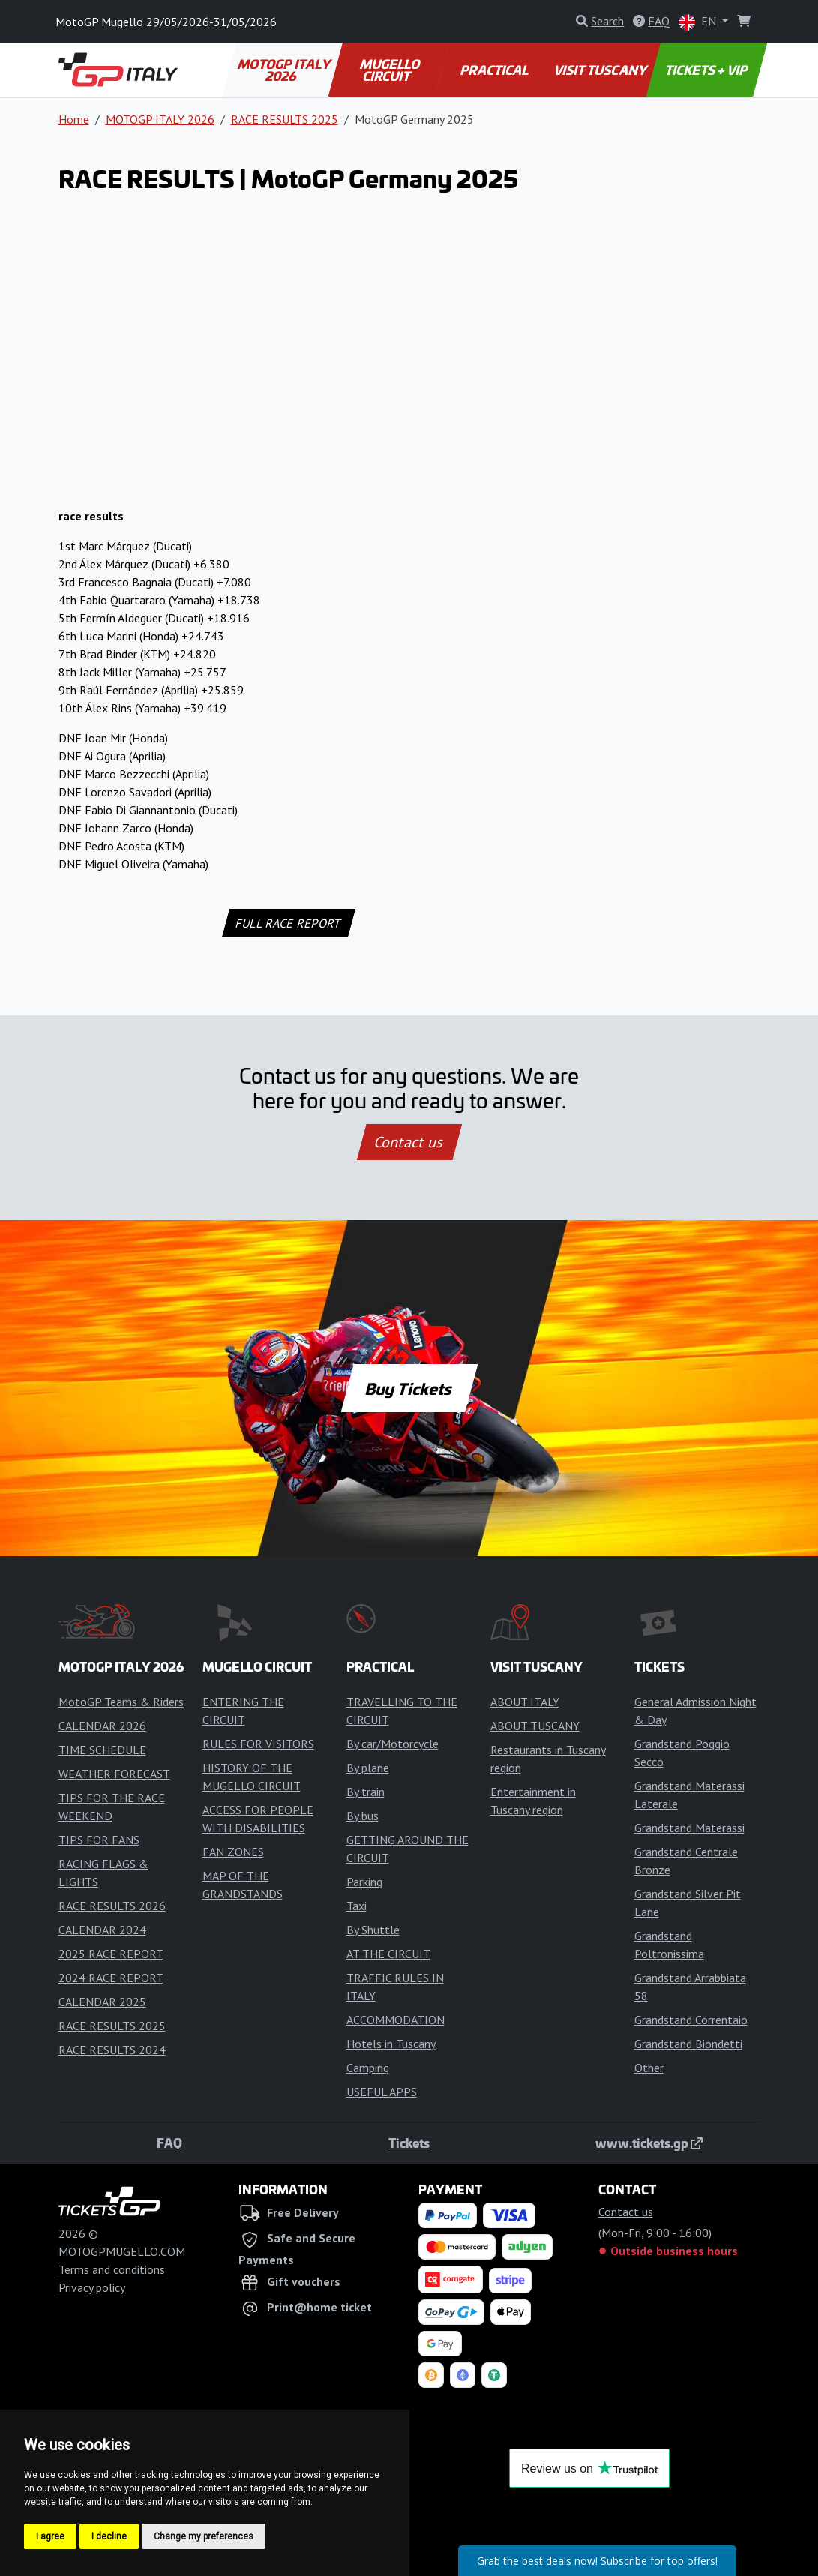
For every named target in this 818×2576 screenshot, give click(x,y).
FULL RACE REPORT (289, 923)
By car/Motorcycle (392, 1743)
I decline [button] (109, 2536)
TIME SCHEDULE (102, 1749)
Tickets (409, 2143)
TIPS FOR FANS (98, 1839)
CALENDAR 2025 (102, 2001)
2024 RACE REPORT (110, 1977)
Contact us (409, 1142)
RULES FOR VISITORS (258, 1743)
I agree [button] (50, 2536)
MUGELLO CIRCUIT (390, 70)
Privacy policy (91, 2287)
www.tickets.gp (649, 2143)
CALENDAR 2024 (102, 1929)
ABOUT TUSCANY (535, 1725)
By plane (367, 1767)
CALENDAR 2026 (102, 1725)
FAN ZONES (233, 1851)
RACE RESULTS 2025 (284, 119)
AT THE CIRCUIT (388, 1953)
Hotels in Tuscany (391, 2043)
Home (73, 119)
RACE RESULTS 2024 (112, 2049)
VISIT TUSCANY (601, 70)
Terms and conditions (111, 2269)
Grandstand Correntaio (691, 2019)
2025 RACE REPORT (110, 1953)
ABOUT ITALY (524, 1701)
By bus (362, 1815)
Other (649, 2067)
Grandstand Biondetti (688, 2043)
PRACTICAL (495, 70)
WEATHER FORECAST (114, 1773)
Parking (364, 1881)
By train (365, 1791)
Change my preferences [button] (203, 2536)
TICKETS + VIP (707, 70)
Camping (367, 2067)
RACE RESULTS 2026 (112, 1905)
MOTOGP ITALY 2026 (284, 70)
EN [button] (699, 22)
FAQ (169, 2143)
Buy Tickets (409, 1388)
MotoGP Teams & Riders (121, 1701)
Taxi (356, 1905)
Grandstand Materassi (689, 1827)
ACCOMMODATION (395, 2019)
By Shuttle (373, 1929)
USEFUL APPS (381, 2091)
